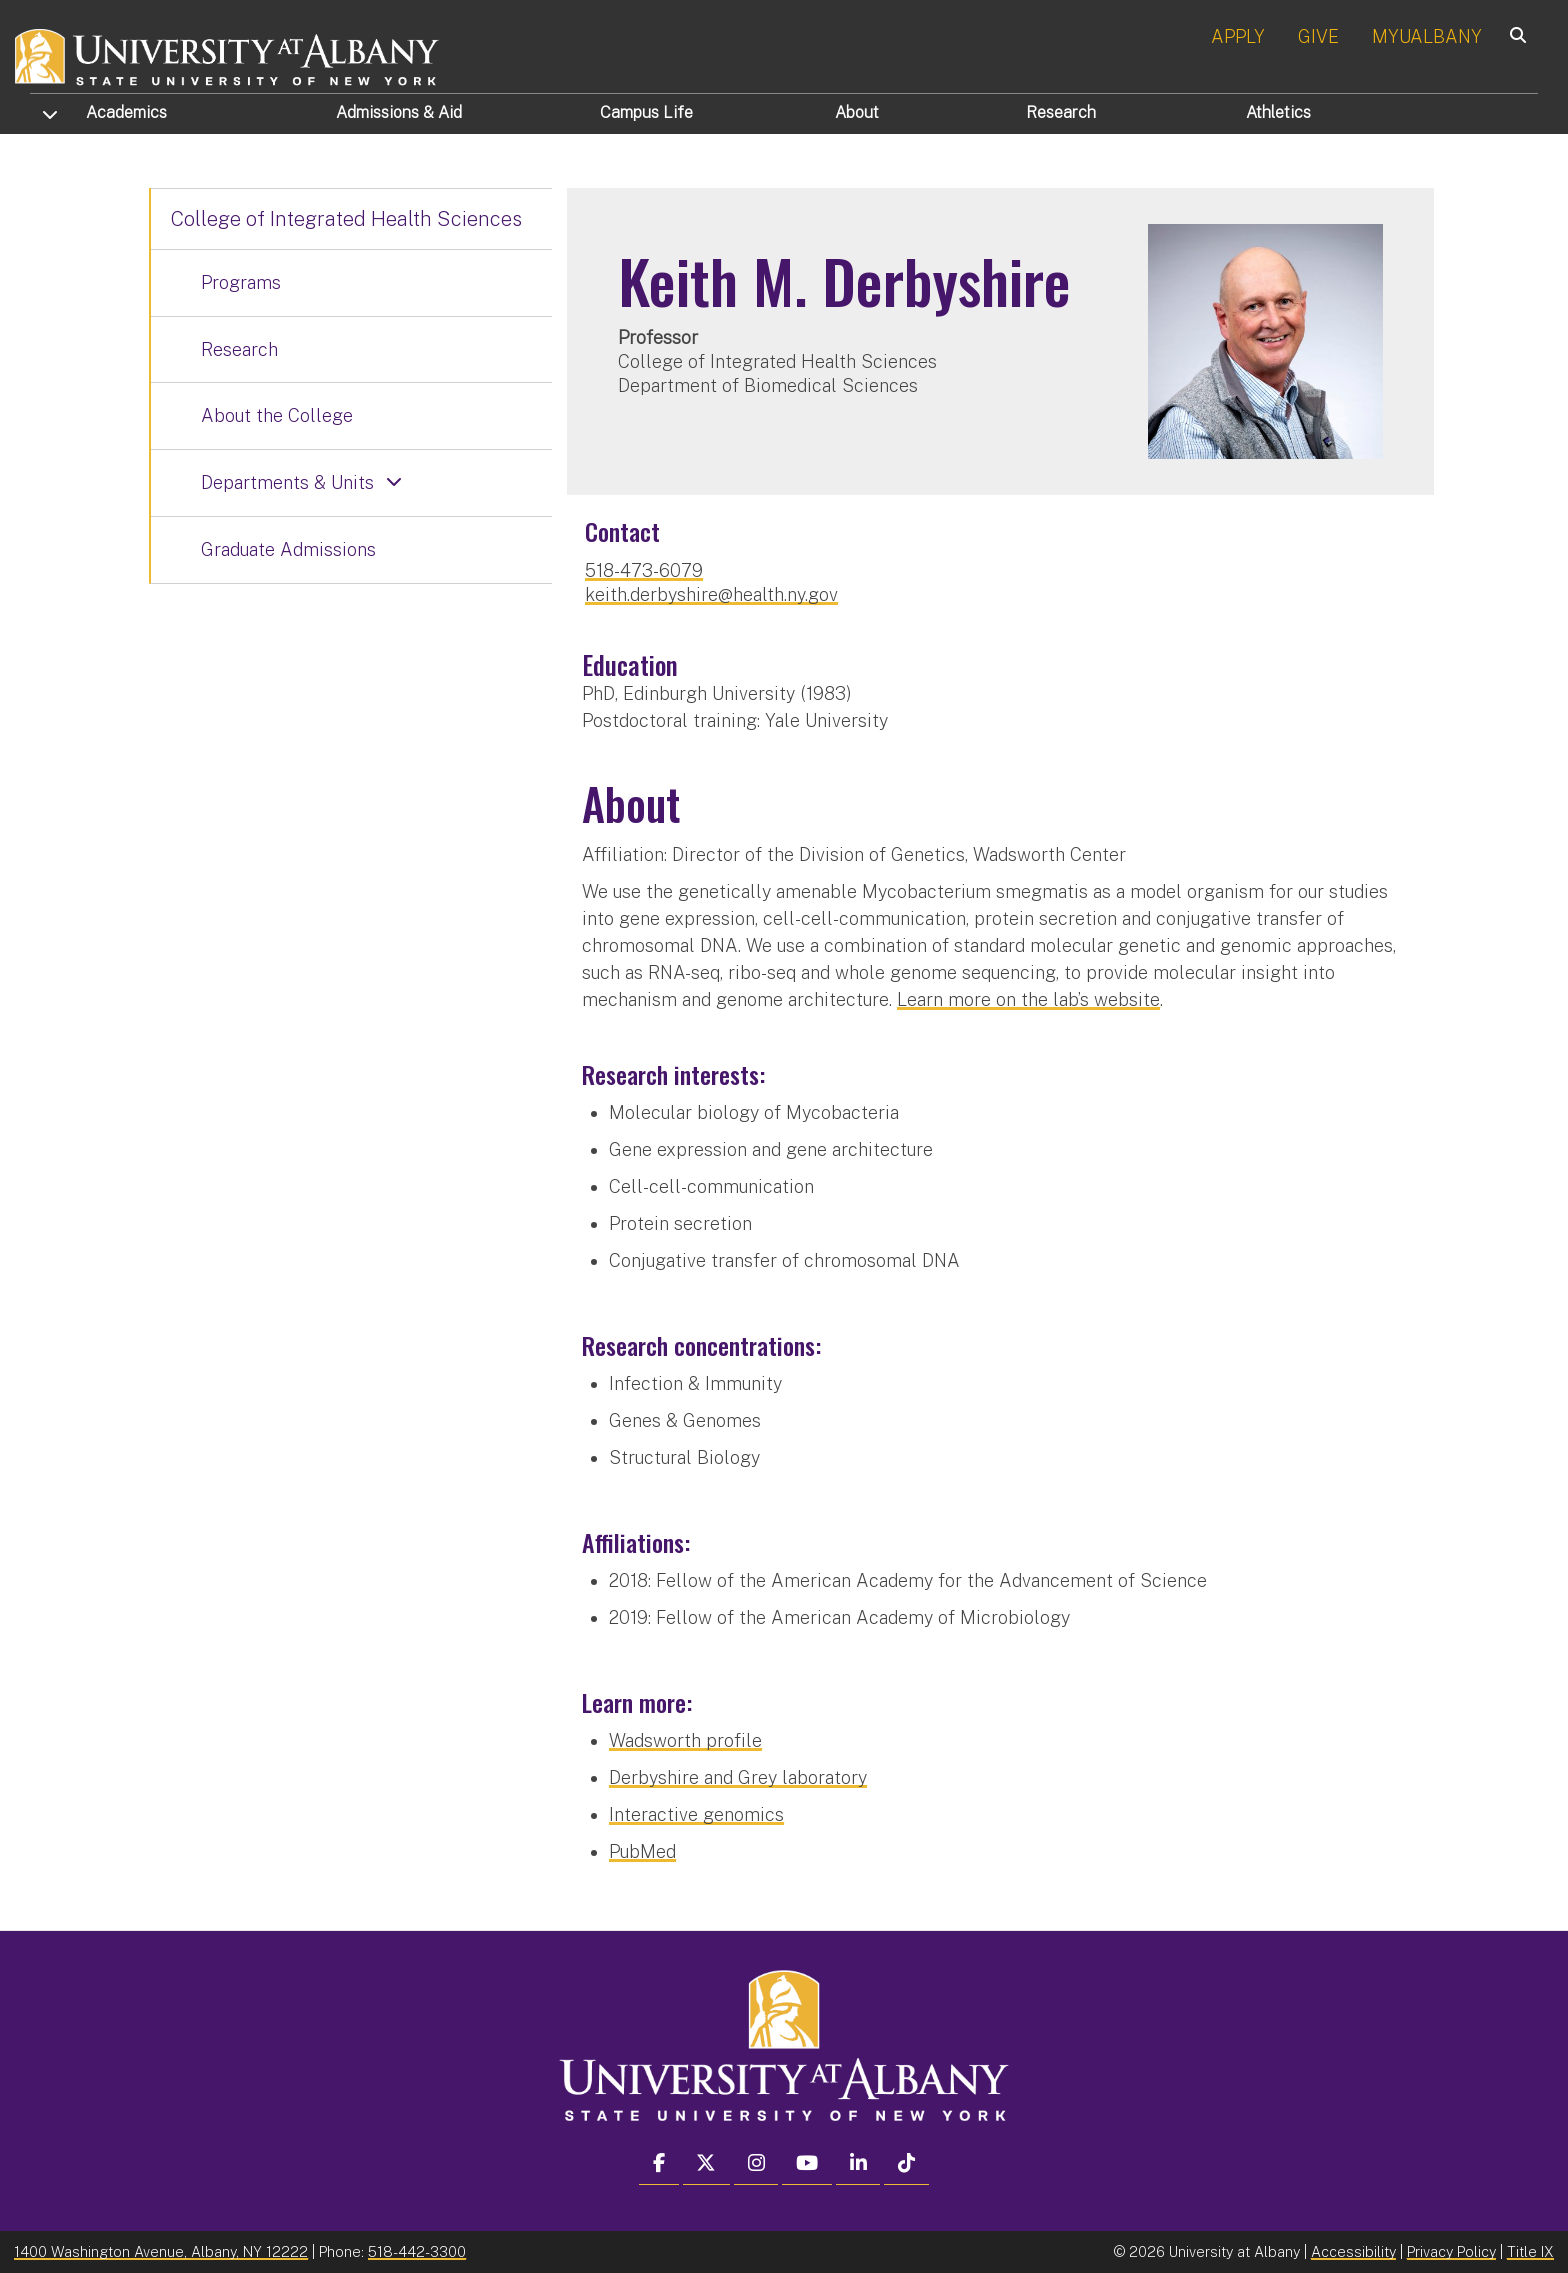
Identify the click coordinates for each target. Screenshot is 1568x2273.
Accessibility (1353, 2251)
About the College (277, 415)
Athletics (1278, 112)
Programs (241, 282)
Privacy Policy (1451, 2251)
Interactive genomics (696, 1814)
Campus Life (646, 112)
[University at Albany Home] (228, 54)
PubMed (642, 1851)
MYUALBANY (1427, 36)
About (857, 112)
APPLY (1238, 36)
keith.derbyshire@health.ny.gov (711, 594)
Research (1061, 112)
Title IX (1530, 2251)
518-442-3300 (417, 2251)
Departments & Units (287, 482)
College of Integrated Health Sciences (346, 219)
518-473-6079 (644, 570)
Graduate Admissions (288, 549)
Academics (126, 112)
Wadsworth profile (685, 1740)
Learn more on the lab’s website (1028, 999)
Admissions (399, 112)
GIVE (1318, 36)
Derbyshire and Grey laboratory (738, 1777)
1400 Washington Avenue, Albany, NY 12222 (161, 2251)
